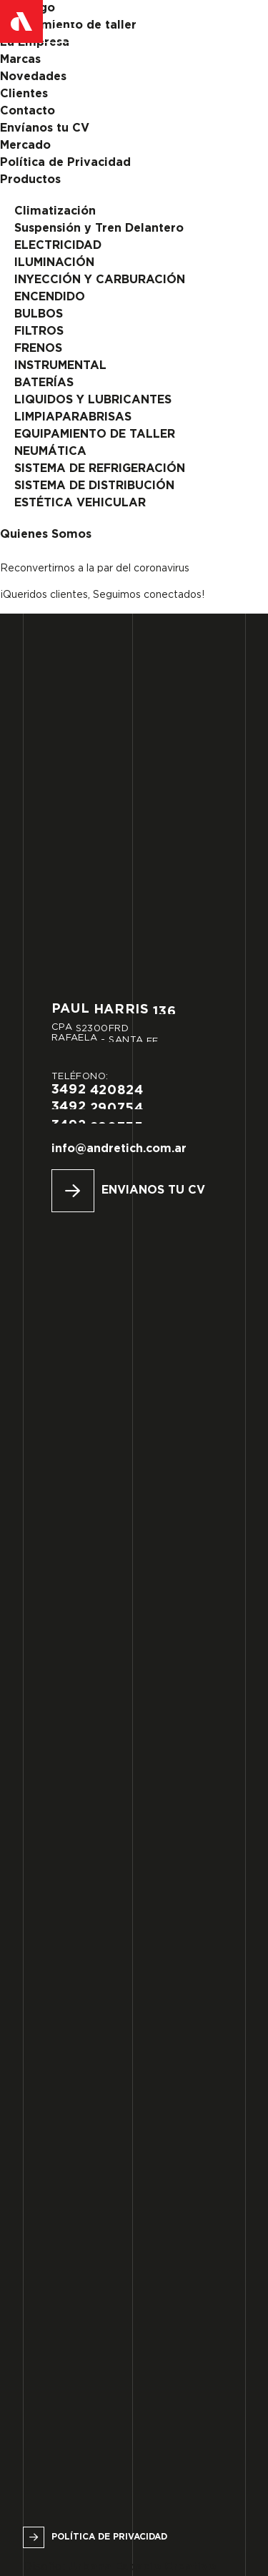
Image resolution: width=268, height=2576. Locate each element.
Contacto (27, 111)
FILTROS (39, 331)
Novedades (33, 77)
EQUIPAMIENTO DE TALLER (94, 434)
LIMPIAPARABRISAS (72, 417)
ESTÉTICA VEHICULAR (80, 503)
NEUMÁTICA (50, 451)
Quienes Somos (45, 534)
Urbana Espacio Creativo (142, 2567)
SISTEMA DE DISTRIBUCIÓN (94, 486)
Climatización (55, 211)
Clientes (24, 94)
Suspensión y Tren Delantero (99, 228)
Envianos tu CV (153, 1190)
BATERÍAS (44, 383)
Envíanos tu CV (44, 128)
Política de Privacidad (65, 162)
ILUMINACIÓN (54, 262)
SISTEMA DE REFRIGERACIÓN (99, 468)
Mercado (25, 145)
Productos (30, 179)
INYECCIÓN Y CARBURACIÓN (99, 280)
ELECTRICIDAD (57, 245)
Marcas (20, 59)
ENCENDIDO (49, 297)
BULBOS (38, 314)
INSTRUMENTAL (60, 365)
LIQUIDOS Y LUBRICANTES (93, 400)
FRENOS (38, 348)
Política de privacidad (109, 2537)
